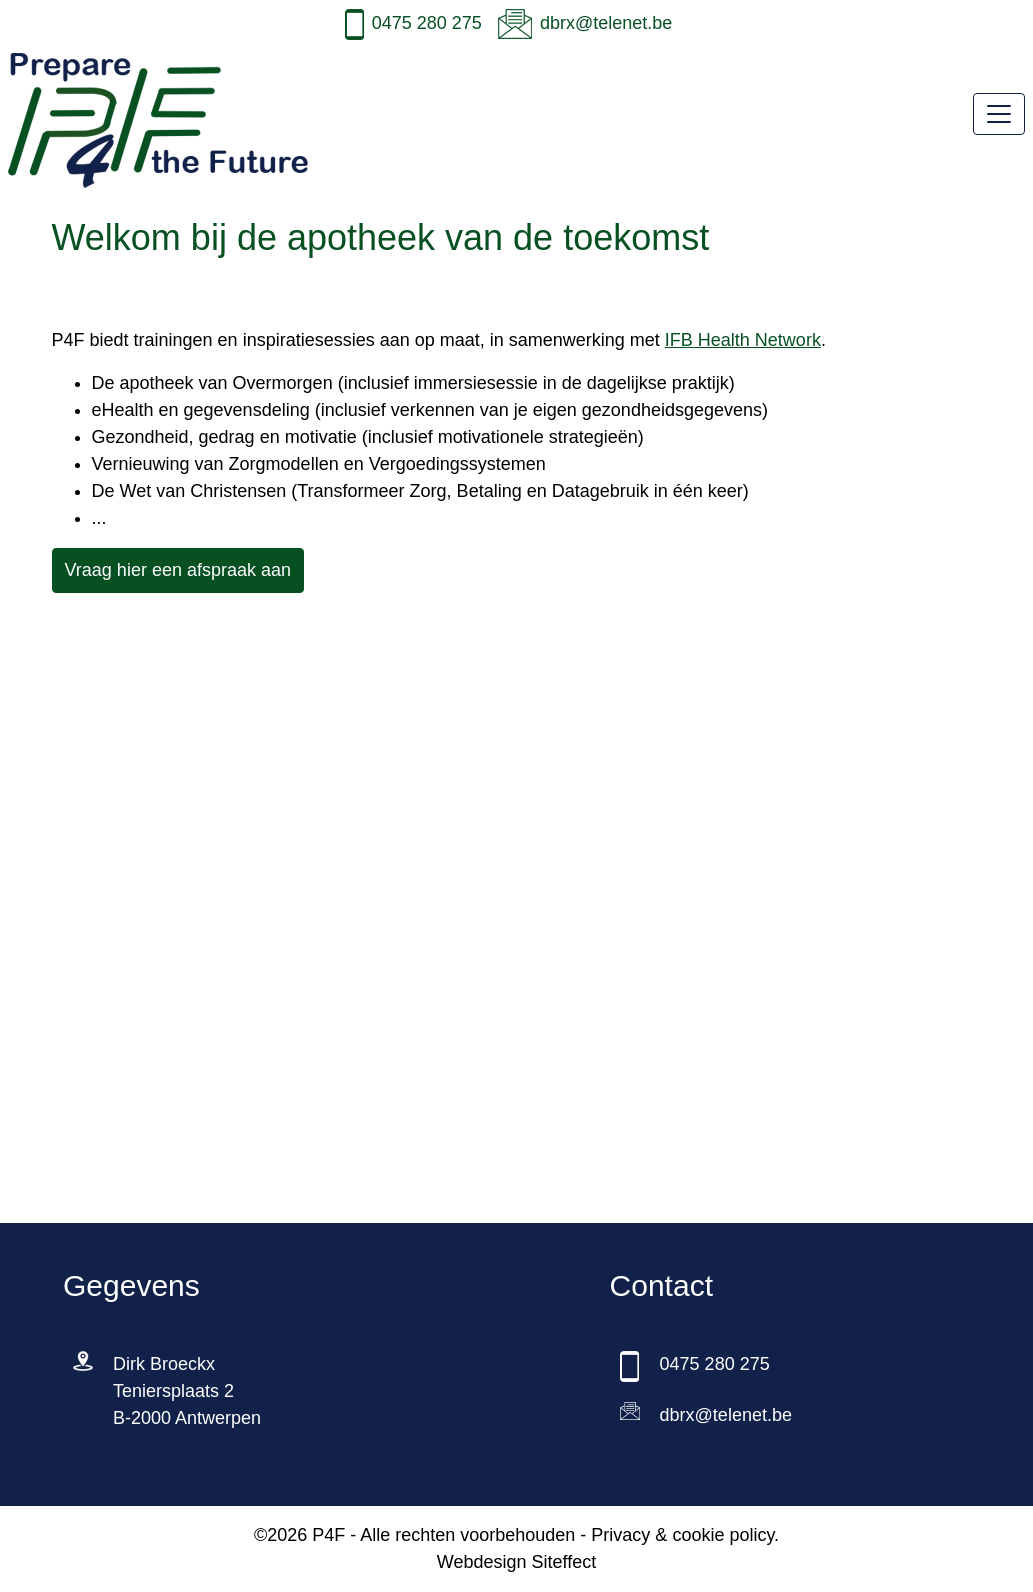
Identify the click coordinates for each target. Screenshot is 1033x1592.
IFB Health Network (743, 340)
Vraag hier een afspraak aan (178, 570)
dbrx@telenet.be (606, 23)
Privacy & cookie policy (682, 1535)
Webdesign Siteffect (516, 1562)
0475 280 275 (427, 23)
